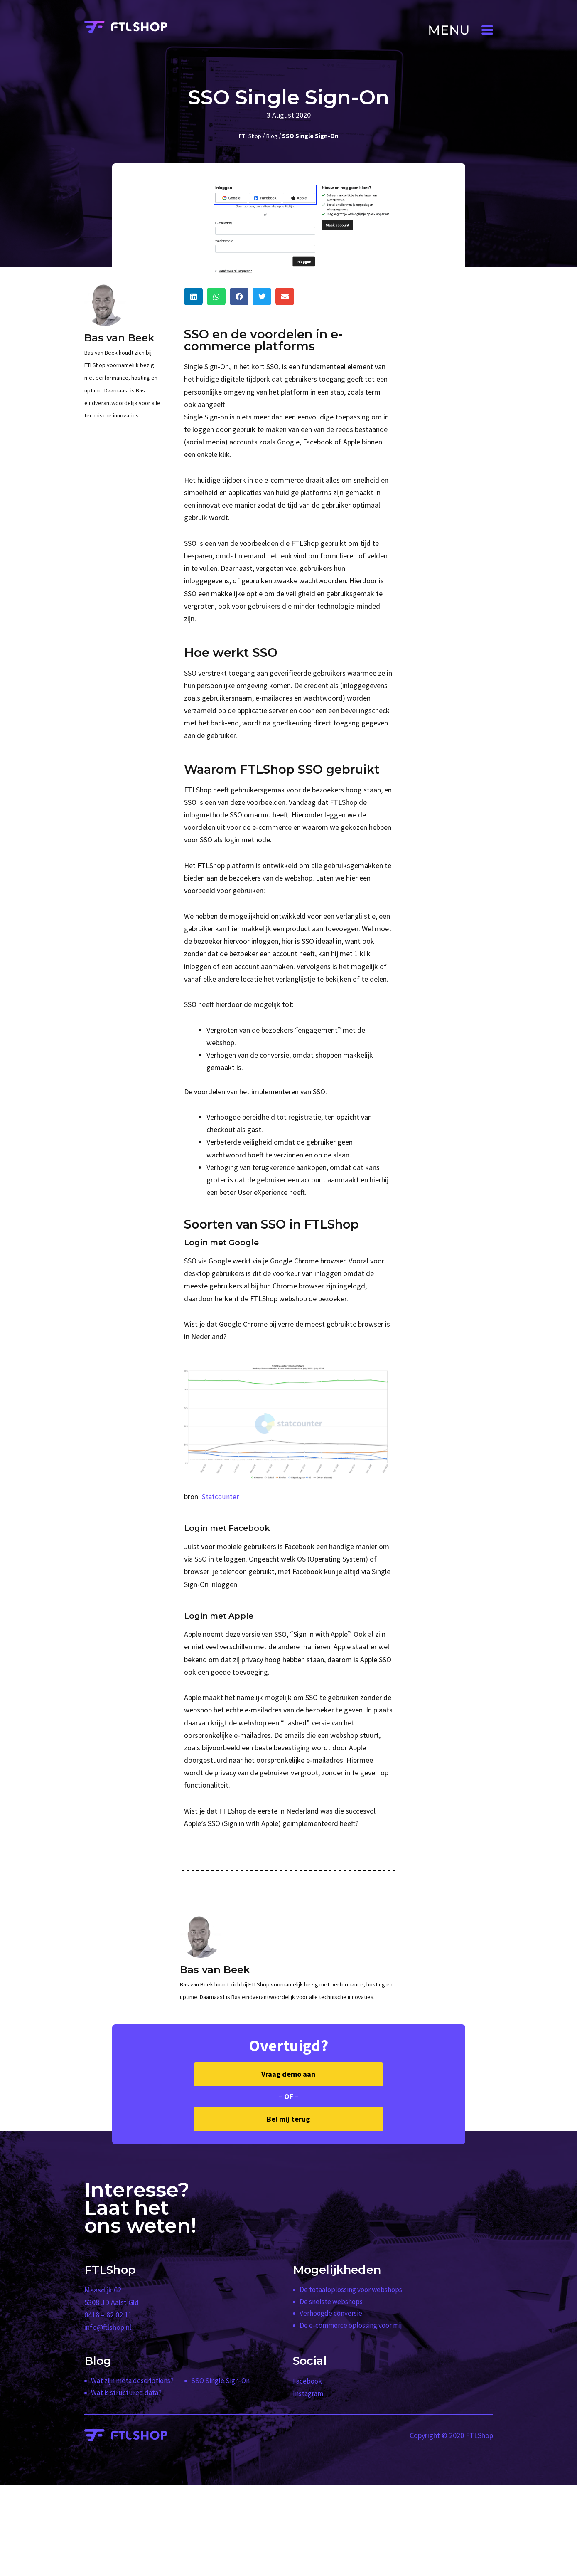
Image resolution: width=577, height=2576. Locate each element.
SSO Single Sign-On (220, 2381)
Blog (272, 136)
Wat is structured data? (127, 2393)
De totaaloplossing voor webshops (353, 2290)
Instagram (309, 2393)
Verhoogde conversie (332, 2314)
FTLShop (249, 136)
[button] (460, 30)
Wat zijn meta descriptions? (134, 2381)
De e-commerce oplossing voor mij (354, 2327)
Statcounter (220, 1496)
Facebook (308, 2381)
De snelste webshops (332, 2302)
